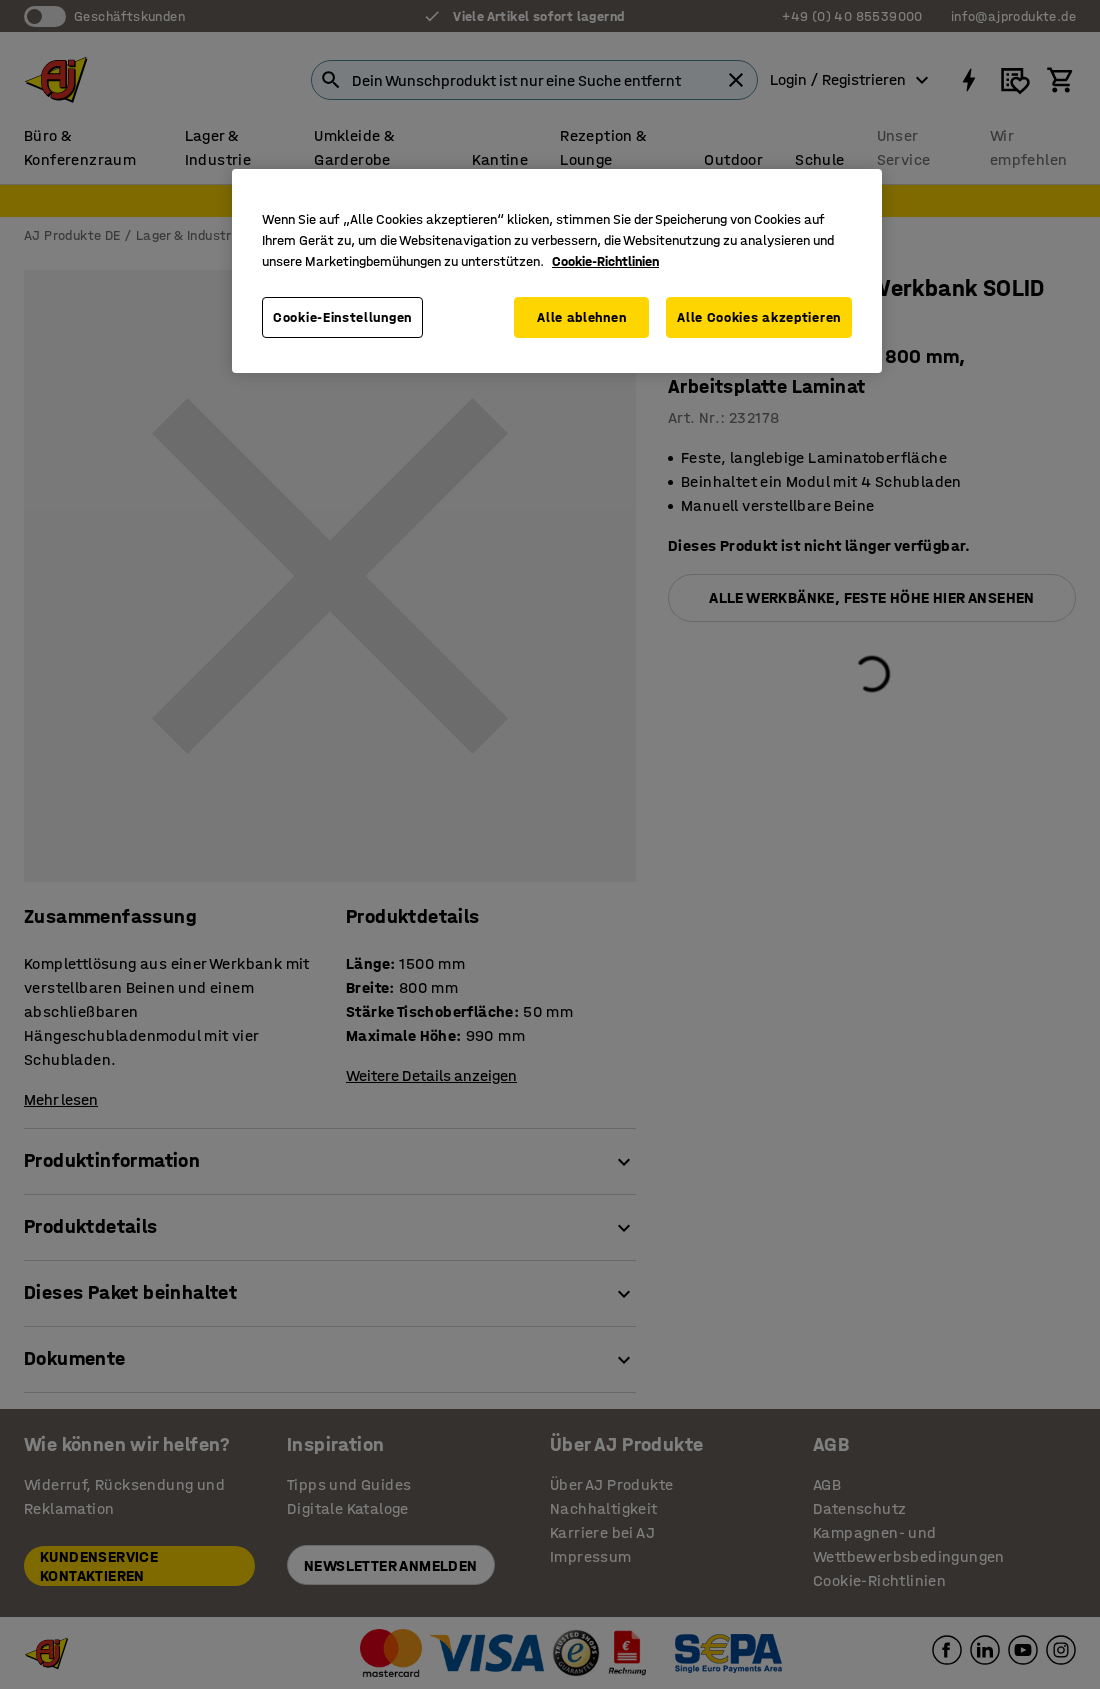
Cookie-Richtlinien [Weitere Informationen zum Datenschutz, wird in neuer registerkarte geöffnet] (605, 261)
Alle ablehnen (581, 317)
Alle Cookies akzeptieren (759, 317)
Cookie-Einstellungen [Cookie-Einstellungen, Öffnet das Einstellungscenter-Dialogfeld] (342, 317)
